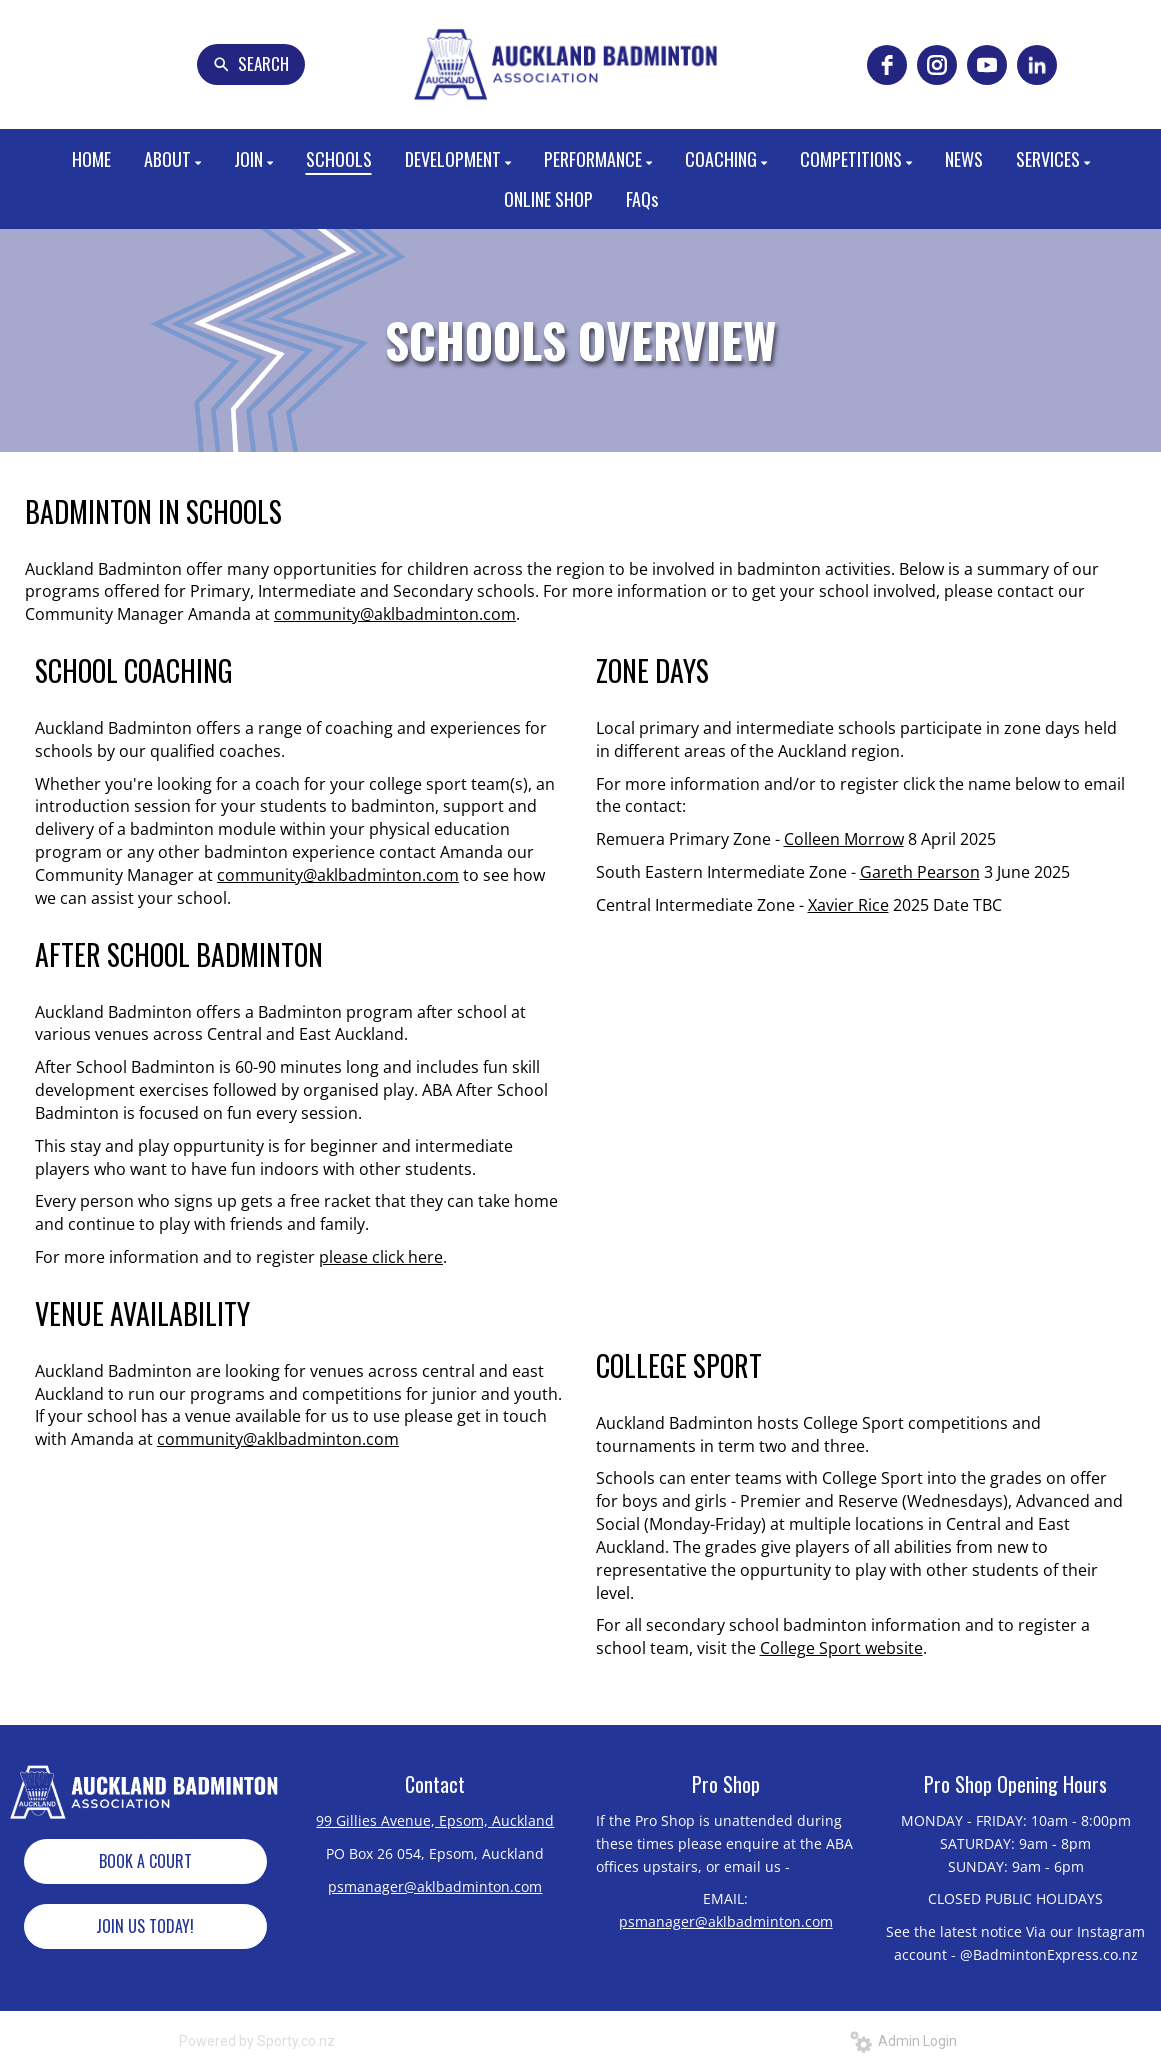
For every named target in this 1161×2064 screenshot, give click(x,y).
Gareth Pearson (920, 872)
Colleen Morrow (844, 839)
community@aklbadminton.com (395, 614)
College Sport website (841, 1648)
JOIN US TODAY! (145, 1926)
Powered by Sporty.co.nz (257, 2041)
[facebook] (887, 65)
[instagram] (937, 65)
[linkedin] (1037, 65)
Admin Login (903, 2041)
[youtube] (987, 65)
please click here (381, 1257)
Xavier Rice (848, 905)
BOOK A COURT (145, 1861)
